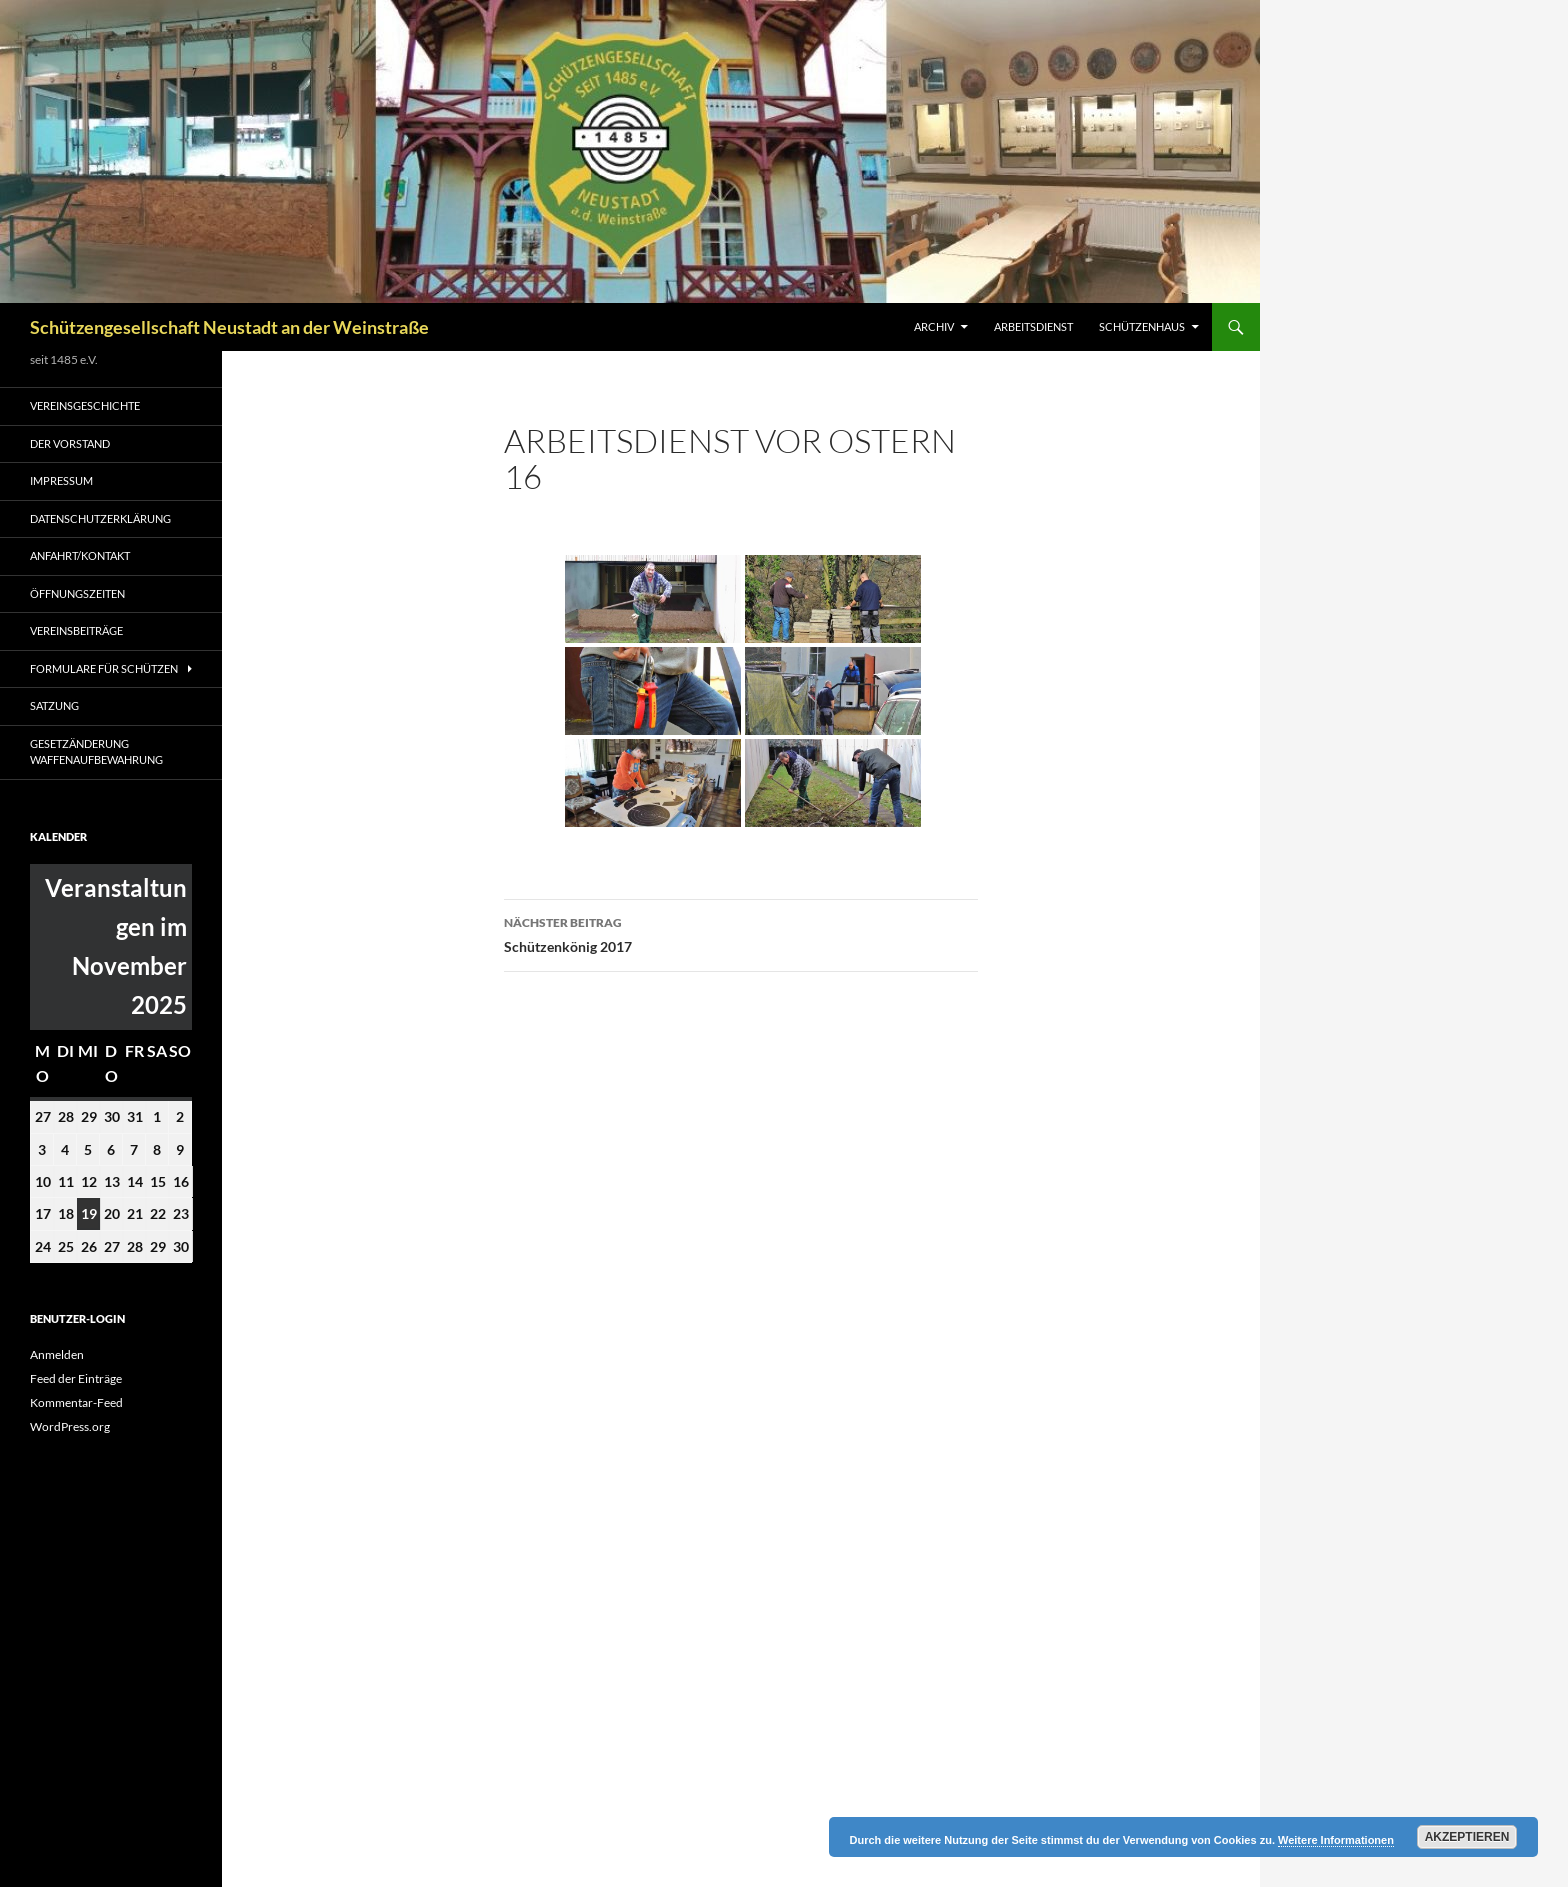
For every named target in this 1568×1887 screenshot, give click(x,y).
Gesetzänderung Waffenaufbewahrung (96, 752)
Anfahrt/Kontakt (80, 555)
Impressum (61, 480)
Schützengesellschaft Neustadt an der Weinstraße (229, 327)
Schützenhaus (1142, 326)
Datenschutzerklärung (100, 518)
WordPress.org (70, 1426)
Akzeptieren (1467, 1837)
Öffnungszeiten (77, 593)
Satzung (54, 705)
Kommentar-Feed (76, 1402)
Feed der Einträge (76, 1378)
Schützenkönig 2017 (741, 933)
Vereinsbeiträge (76, 630)
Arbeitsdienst (1033, 326)
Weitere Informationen (1336, 1840)
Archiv (934, 326)
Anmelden (57, 1354)
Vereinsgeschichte (85, 405)
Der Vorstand (70, 443)
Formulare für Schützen (104, 668)
